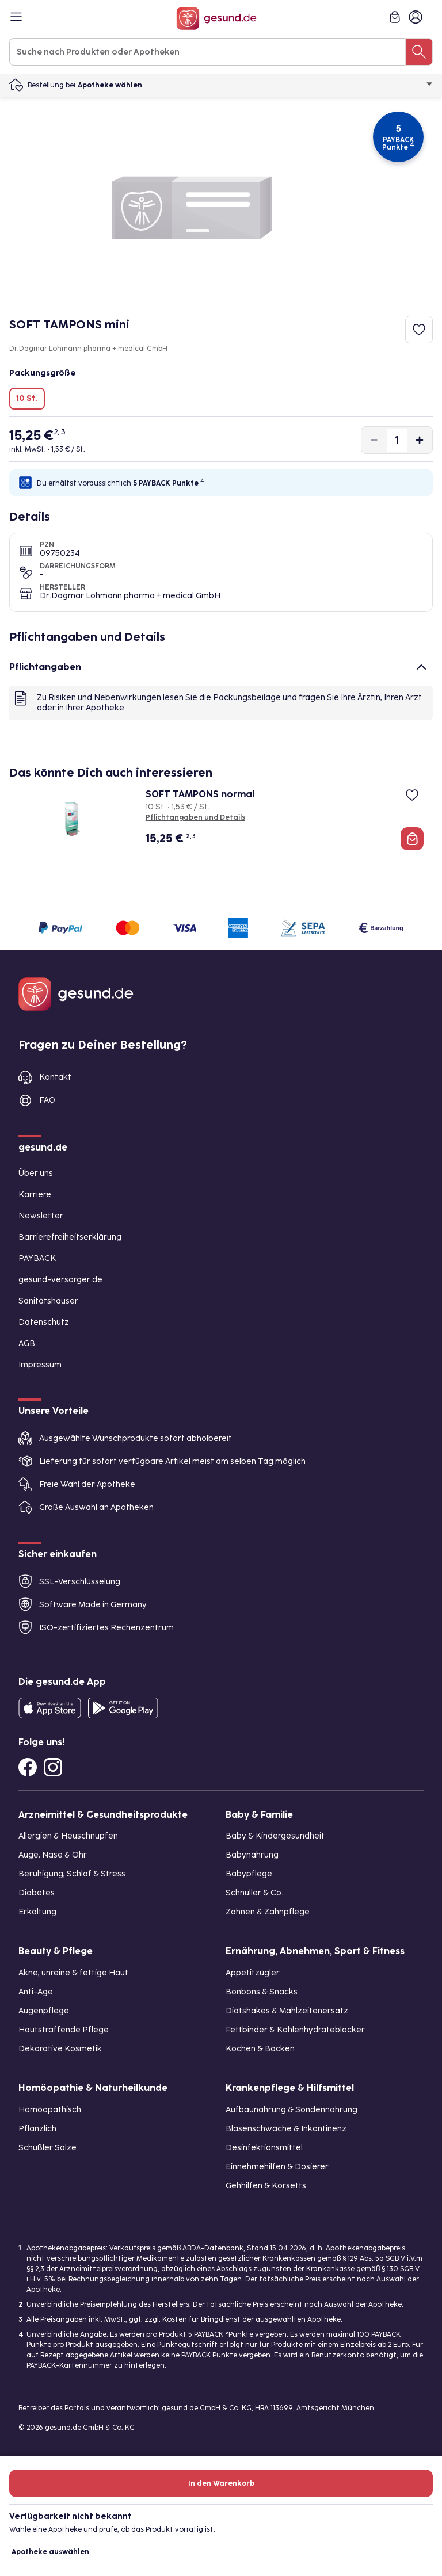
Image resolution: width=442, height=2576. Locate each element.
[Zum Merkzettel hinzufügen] (419, 329)
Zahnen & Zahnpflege (268, 1912)
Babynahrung (252, 1855)
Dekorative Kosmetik (60, 2049)
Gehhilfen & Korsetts (266, 2186)
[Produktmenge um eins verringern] (374, 440)
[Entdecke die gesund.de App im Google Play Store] (123, 1708)
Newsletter (40, 1216)
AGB (26, 1343)
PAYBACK (37, 1258)
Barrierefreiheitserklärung (69, 1237)
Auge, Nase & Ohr (52, 1855)
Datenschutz (43, 1322)
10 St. (27, 398)
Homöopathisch (49, 2110)
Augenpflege (43, 2011)
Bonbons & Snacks (262, 1992)
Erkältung (37, 1912)
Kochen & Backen (260, 2049)
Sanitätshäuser (48, 1301)
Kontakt (55, 1077)
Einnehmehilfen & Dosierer (277, 2167)
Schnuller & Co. (254, 1893)
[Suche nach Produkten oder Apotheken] (419, 52)
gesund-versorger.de (60, 1280)
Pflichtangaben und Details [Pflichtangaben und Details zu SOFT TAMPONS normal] (195, 817)
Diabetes (36, 1893)
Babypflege (249, 1874)
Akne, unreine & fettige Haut (73, 1973)
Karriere (34, 1194)
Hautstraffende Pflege (63, 2030)
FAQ (47, 1100)
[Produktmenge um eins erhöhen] (419, 440)
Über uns (35, 1173)
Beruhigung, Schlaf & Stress (71, 1874)
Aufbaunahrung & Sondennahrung (291, 2110)
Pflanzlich (37, 2129)
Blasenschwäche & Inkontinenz (286, 2129)
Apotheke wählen (255, 85)
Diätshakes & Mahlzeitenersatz (287, 2011)
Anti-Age (35, 1992)
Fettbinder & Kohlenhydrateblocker (295, 2030)
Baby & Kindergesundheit (275, 1836)
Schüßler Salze (47, 2148)
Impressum (40, 1365)
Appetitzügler (253, 1973)
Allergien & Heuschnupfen (68, 1836)
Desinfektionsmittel (264, 2148)
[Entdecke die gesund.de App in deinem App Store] (49, 1708)
